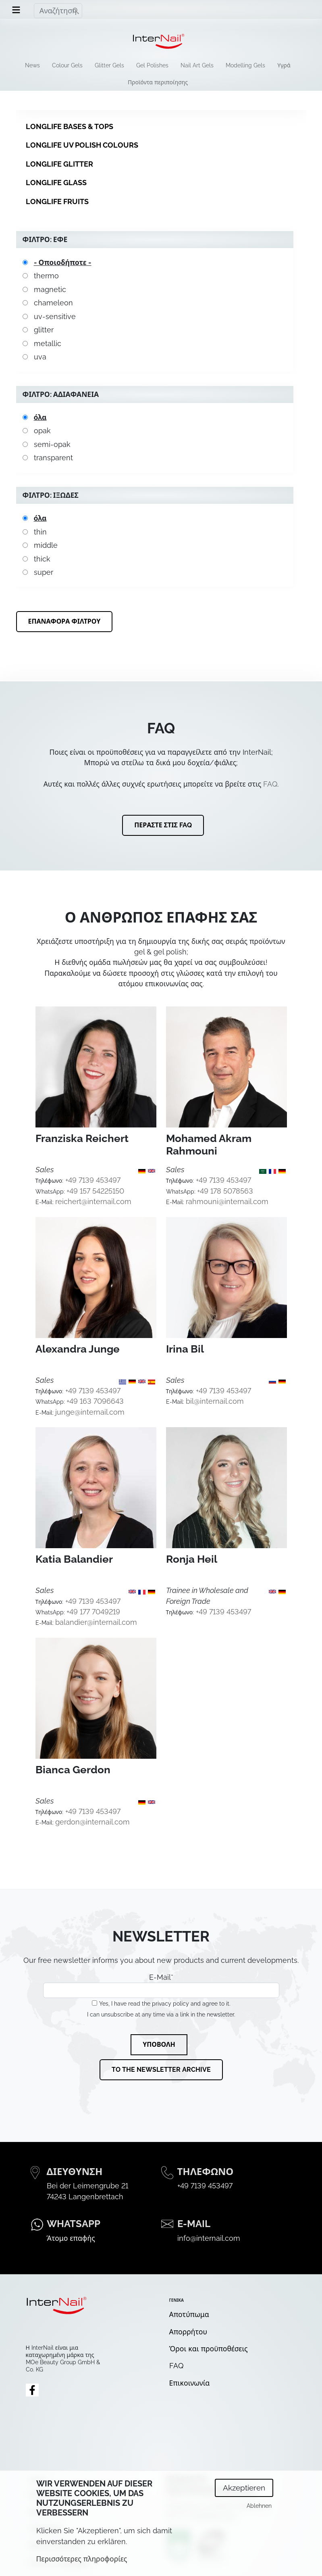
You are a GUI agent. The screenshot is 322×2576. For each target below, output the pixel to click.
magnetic (50, 289)
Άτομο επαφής (71, 2238)
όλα (40, 417)
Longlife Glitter (59, 164)
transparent (53, 457)
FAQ (270, 784)
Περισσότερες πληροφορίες (81, 2563)
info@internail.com (208, 2238)
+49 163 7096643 (95, 1401)
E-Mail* (161, 1985)
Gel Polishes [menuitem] (152, 65)
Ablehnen (259, 2511)
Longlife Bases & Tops (69, 126)
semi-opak (52, 444)
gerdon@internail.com (92, 1822)
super (43, 572)
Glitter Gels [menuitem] (109, 65)
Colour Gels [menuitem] (67, 65)
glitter (44, 330)
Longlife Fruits (57, 201)
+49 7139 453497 (92, 1180)
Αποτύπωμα (189, 2314)
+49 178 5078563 (225, 1191)
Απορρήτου (188, 2332)
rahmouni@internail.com (227, 1201)
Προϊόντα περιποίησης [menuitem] (158, 82)
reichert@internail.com (93, 1201)
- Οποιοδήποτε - (62, 262)
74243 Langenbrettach (85, 2196)
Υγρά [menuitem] (283, 65)
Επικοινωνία (189, 2383)
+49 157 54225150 (95, 1191)
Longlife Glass (56, 182)
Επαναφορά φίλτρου (64, 621)
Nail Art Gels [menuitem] (197, 65)
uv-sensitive (55, 316)
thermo (46, 275)
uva (40, 357)
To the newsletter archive (161, 2069)
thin (40, 532)
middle (46, 545)
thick (42, 559)
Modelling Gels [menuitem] (245, 65)
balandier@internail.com (96, 1622)
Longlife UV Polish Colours (82, 145)
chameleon (53, 303)
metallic (47, 343)
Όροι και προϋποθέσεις (208, 2348)
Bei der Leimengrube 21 (87, 2185)
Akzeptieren (244, 2493)
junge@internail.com (90, 1412)
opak (42, 430)
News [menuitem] (32, 65)
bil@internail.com (215, 1401)
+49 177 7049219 (93, 1611)
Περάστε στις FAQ (163, 825)
